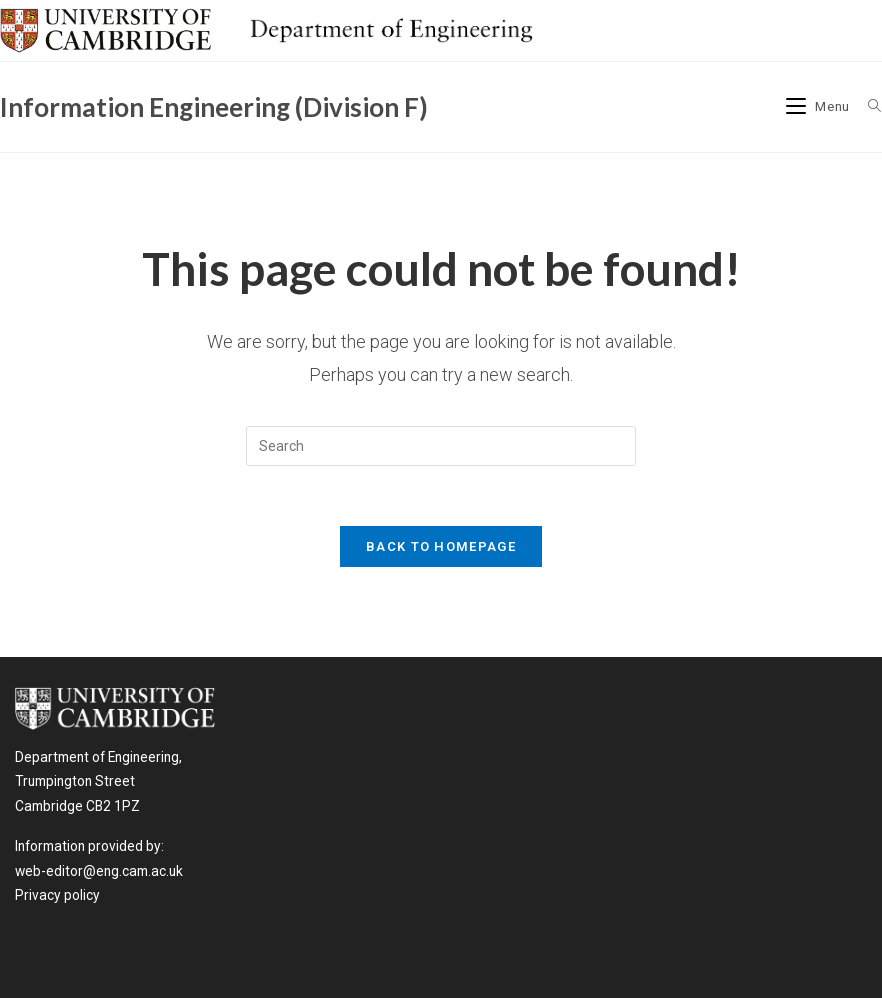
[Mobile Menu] (820, 106)
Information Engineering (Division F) (214, 107)
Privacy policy (57, 895)
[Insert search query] (441, 446)
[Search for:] (867, 106)
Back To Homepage (441, 546)
